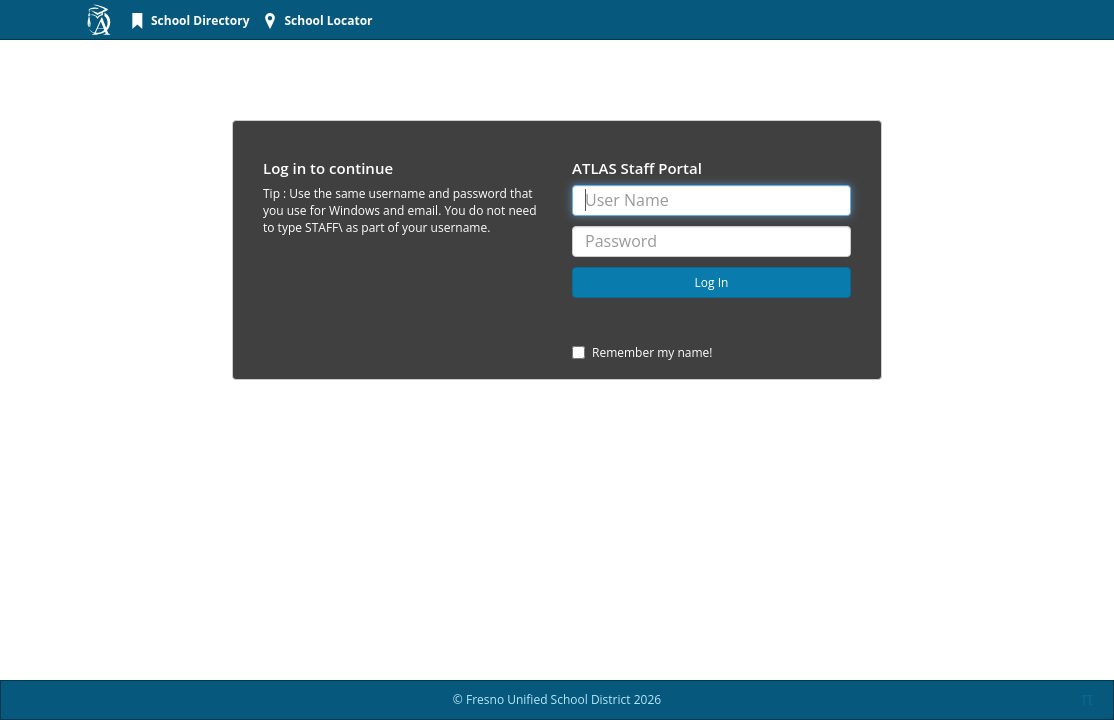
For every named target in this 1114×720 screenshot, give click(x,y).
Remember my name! (642, 352)
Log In (712, 282)
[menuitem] (187, 20)
